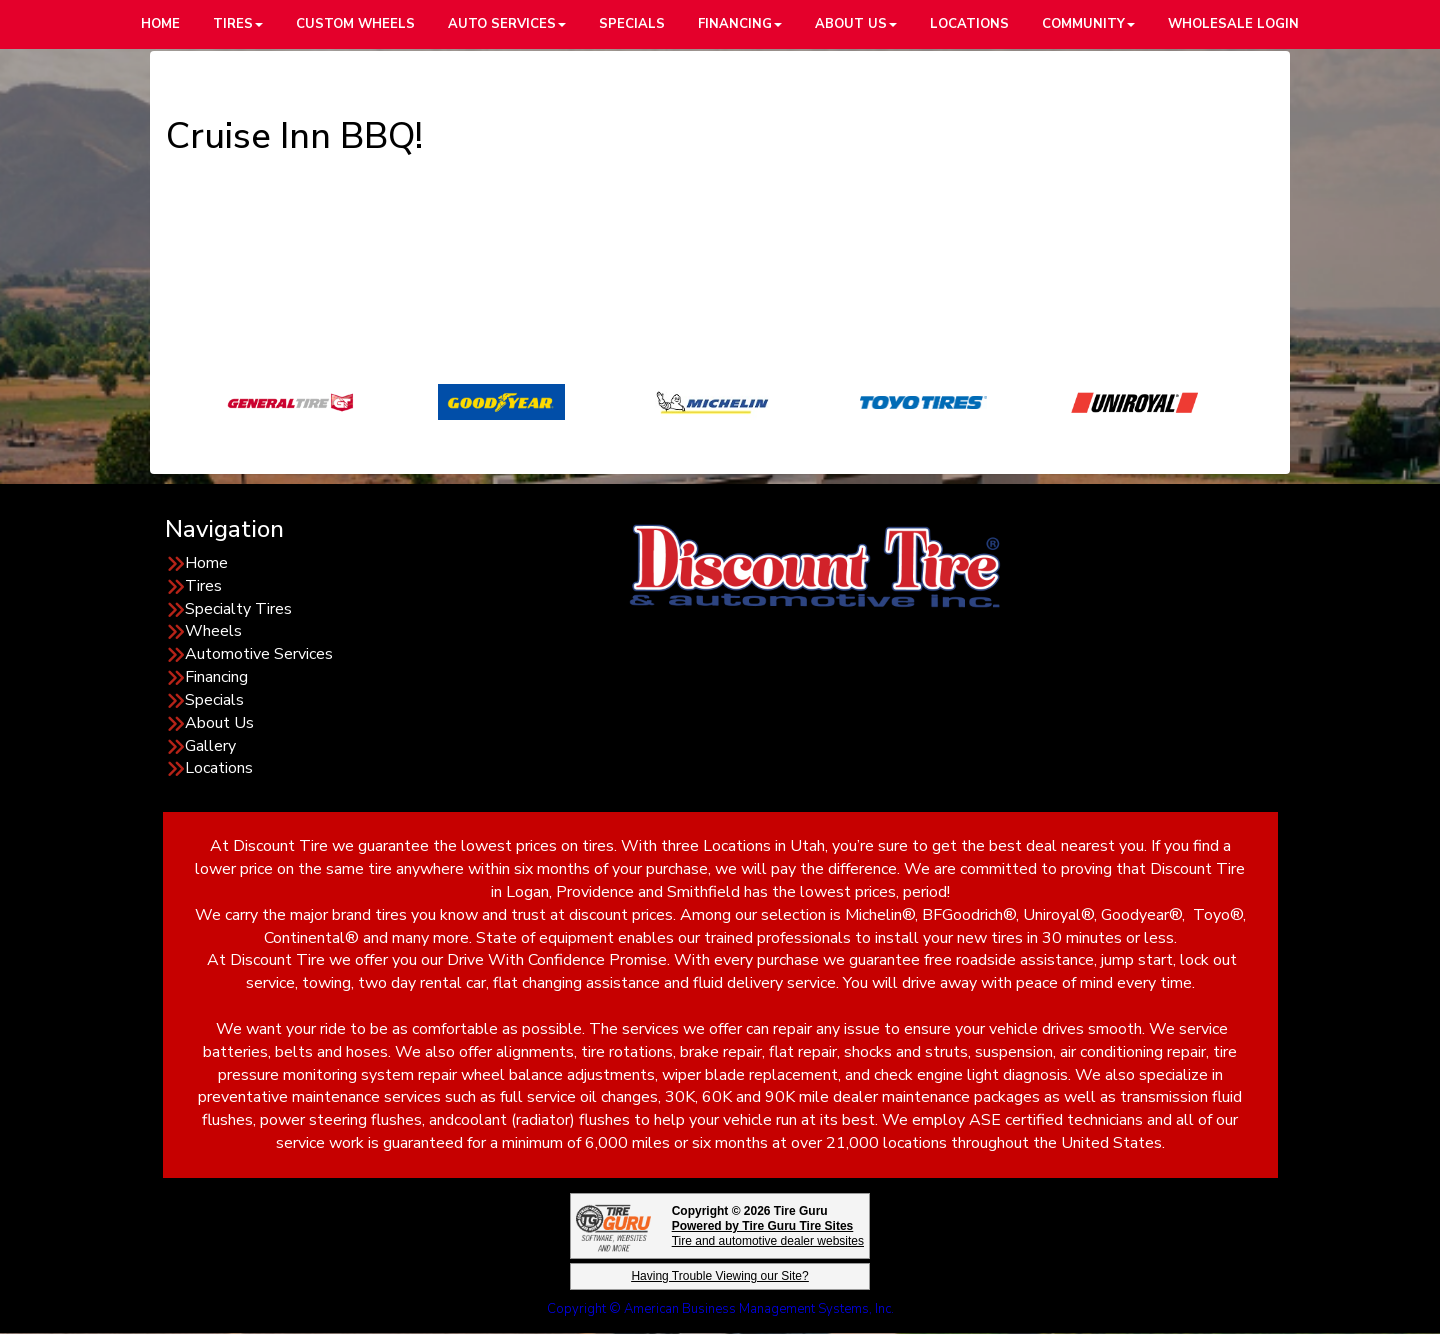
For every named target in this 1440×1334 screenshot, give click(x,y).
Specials (214, 700)
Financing (216, 677)
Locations (219, 768)
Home (206, 563)
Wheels (213, 631)
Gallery (210, 746)
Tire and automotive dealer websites (768, 1233)
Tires (203, 586)
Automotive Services (259, 654)
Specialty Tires (238, 609)
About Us (219, 723)
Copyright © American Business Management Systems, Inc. (720, 1309)
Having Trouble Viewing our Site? (719, 1276)
